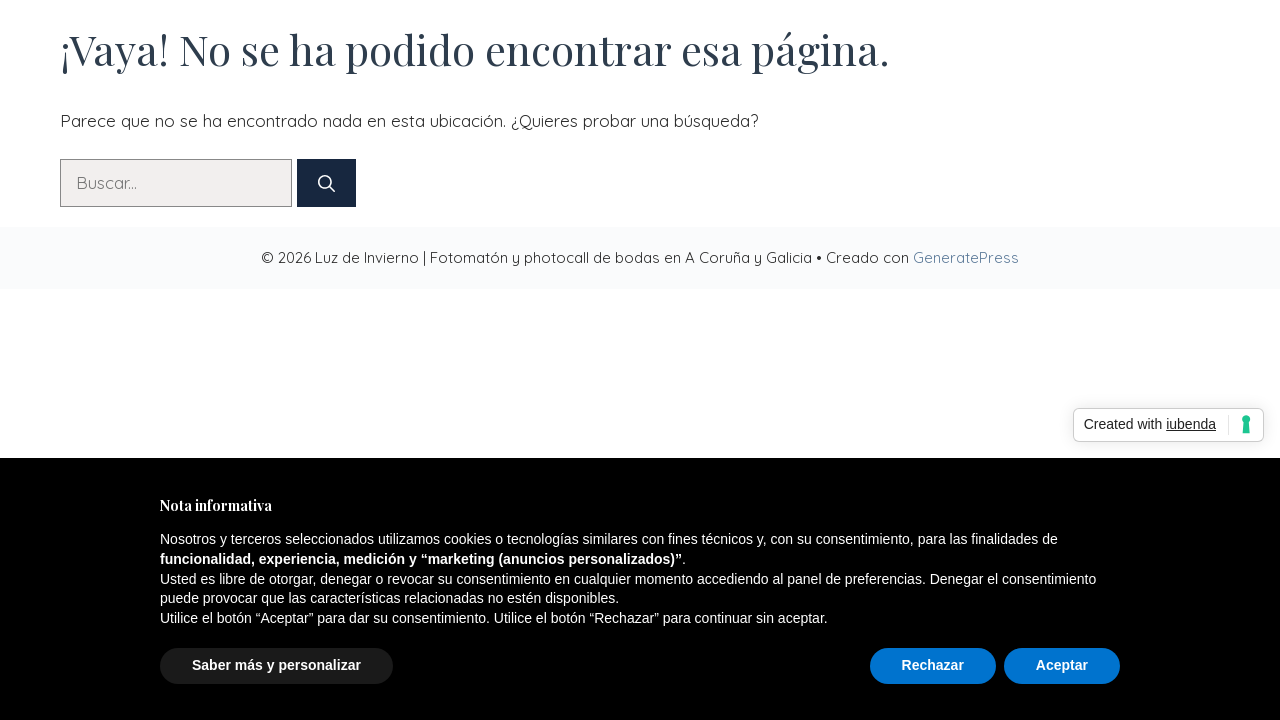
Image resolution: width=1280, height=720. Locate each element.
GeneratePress (966, 257)
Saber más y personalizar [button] (276, 665)
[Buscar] (326, 183)
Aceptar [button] (1062, 665)
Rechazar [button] (933, 665)
